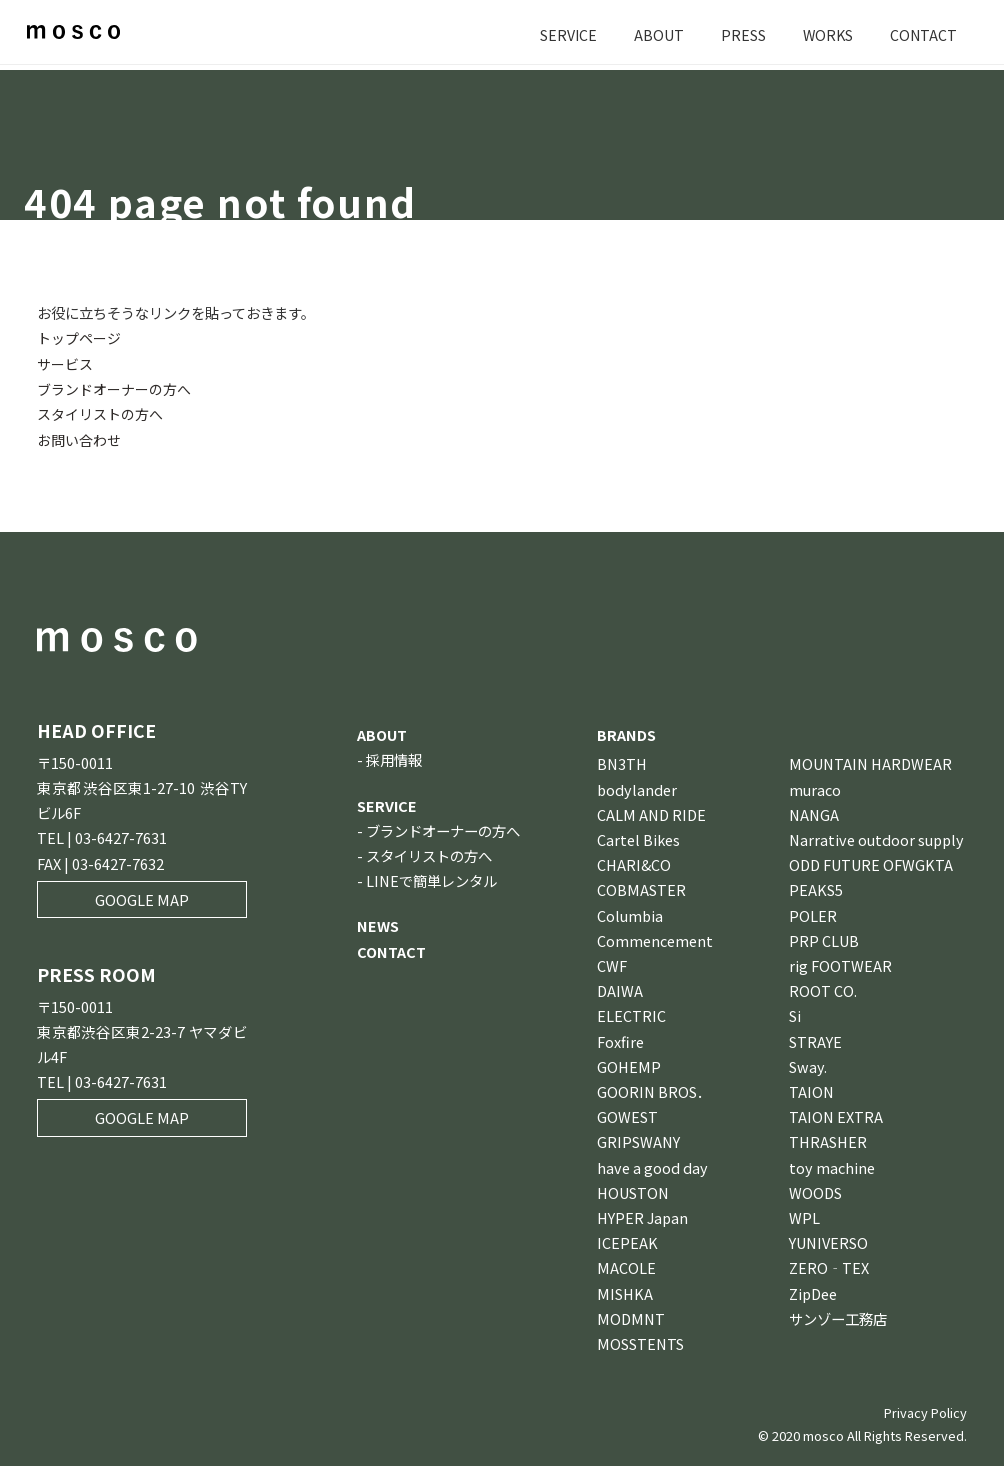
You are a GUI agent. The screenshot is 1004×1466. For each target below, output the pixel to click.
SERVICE (565, 34)
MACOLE (626, 1266)
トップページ (79, 337)
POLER (813, 914)
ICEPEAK (627, 1241)
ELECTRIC (631, 1014)
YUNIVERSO (828, 1241)
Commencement (655, 939)
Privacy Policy (925, 1411)
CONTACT (923, 34)
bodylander (637, 788)
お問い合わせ (79, 438)
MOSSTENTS (640, 1342)
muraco (815, 788)
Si (795, 1014)
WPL (804, 1216)
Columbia (630, 914)
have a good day (652, 1166)
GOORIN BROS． (654, 1090)
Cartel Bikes (638, 838)
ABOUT (656, 34)
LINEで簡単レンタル (431, 879)
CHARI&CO (634, 863)
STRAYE (815, 1040)
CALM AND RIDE (651, 813)
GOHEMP (629, 1065)
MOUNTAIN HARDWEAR (870, 762)
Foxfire (620, 1040)
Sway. (808, 1065)
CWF (612, 964)
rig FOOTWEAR (840, 964)
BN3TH (622, 762)
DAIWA (620, 989)
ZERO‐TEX (829, 1266)
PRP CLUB (824, 939)
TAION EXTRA (836, 1115)
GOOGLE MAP (142, 898)
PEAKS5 (816, 888)
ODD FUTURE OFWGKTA (871, 863)
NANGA (814, 813)
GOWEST (627, 1115)
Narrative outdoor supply (876, 838)
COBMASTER (641, 888)
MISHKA (625, 1292)
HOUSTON (633, 1191)
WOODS (815, 1191)
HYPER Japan (642, 1216)
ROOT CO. (823, 989)
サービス (65, 362)
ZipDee (813, 1292)
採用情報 (394, 758)
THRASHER (828, 1140)
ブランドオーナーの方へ (114, 388)
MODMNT (631, 1317)
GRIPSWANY (638, 1140)
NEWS (378, 924)
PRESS (740, 34)
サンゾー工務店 (838, 1317)
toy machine (832, 1166)
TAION (811, 1090)
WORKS (826, 34)
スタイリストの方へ (100, 413)
